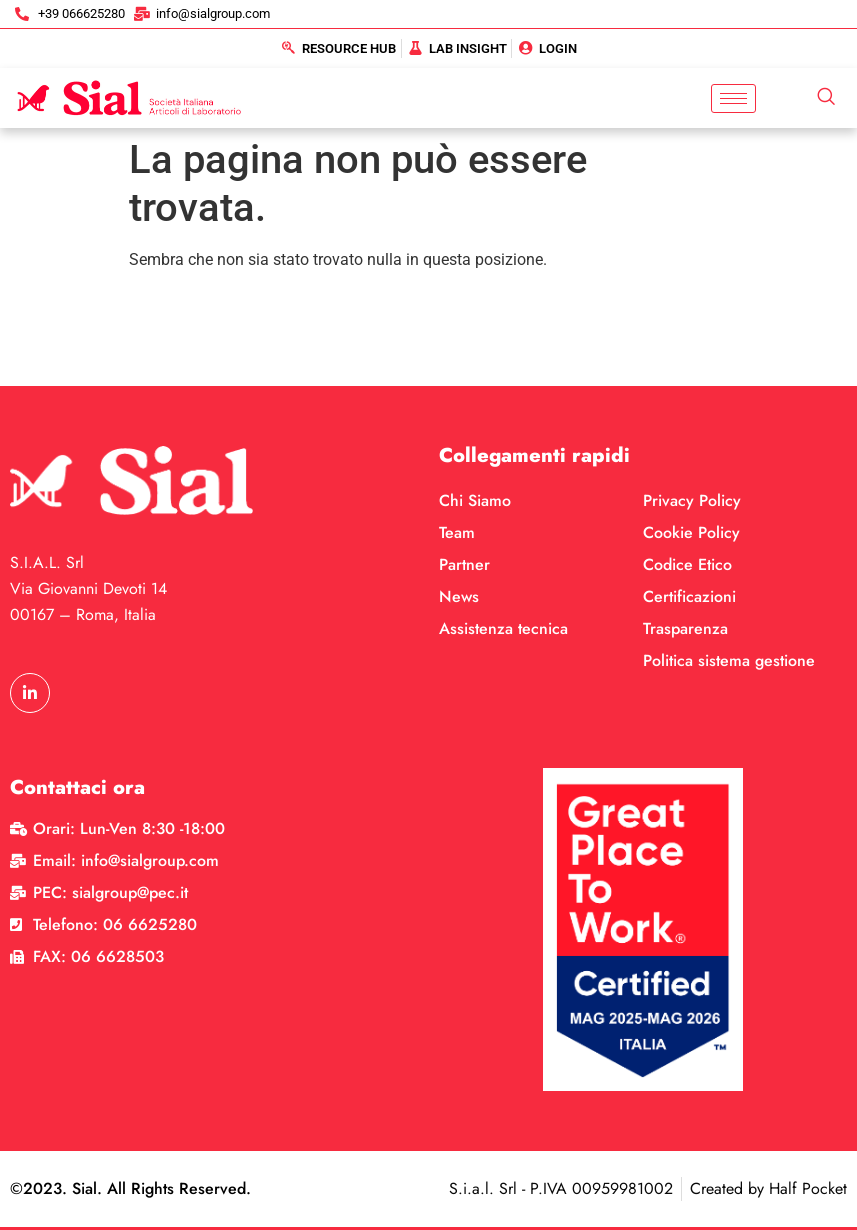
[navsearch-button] (826, 98)
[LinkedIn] (30, 693)
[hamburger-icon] (733, 98)
